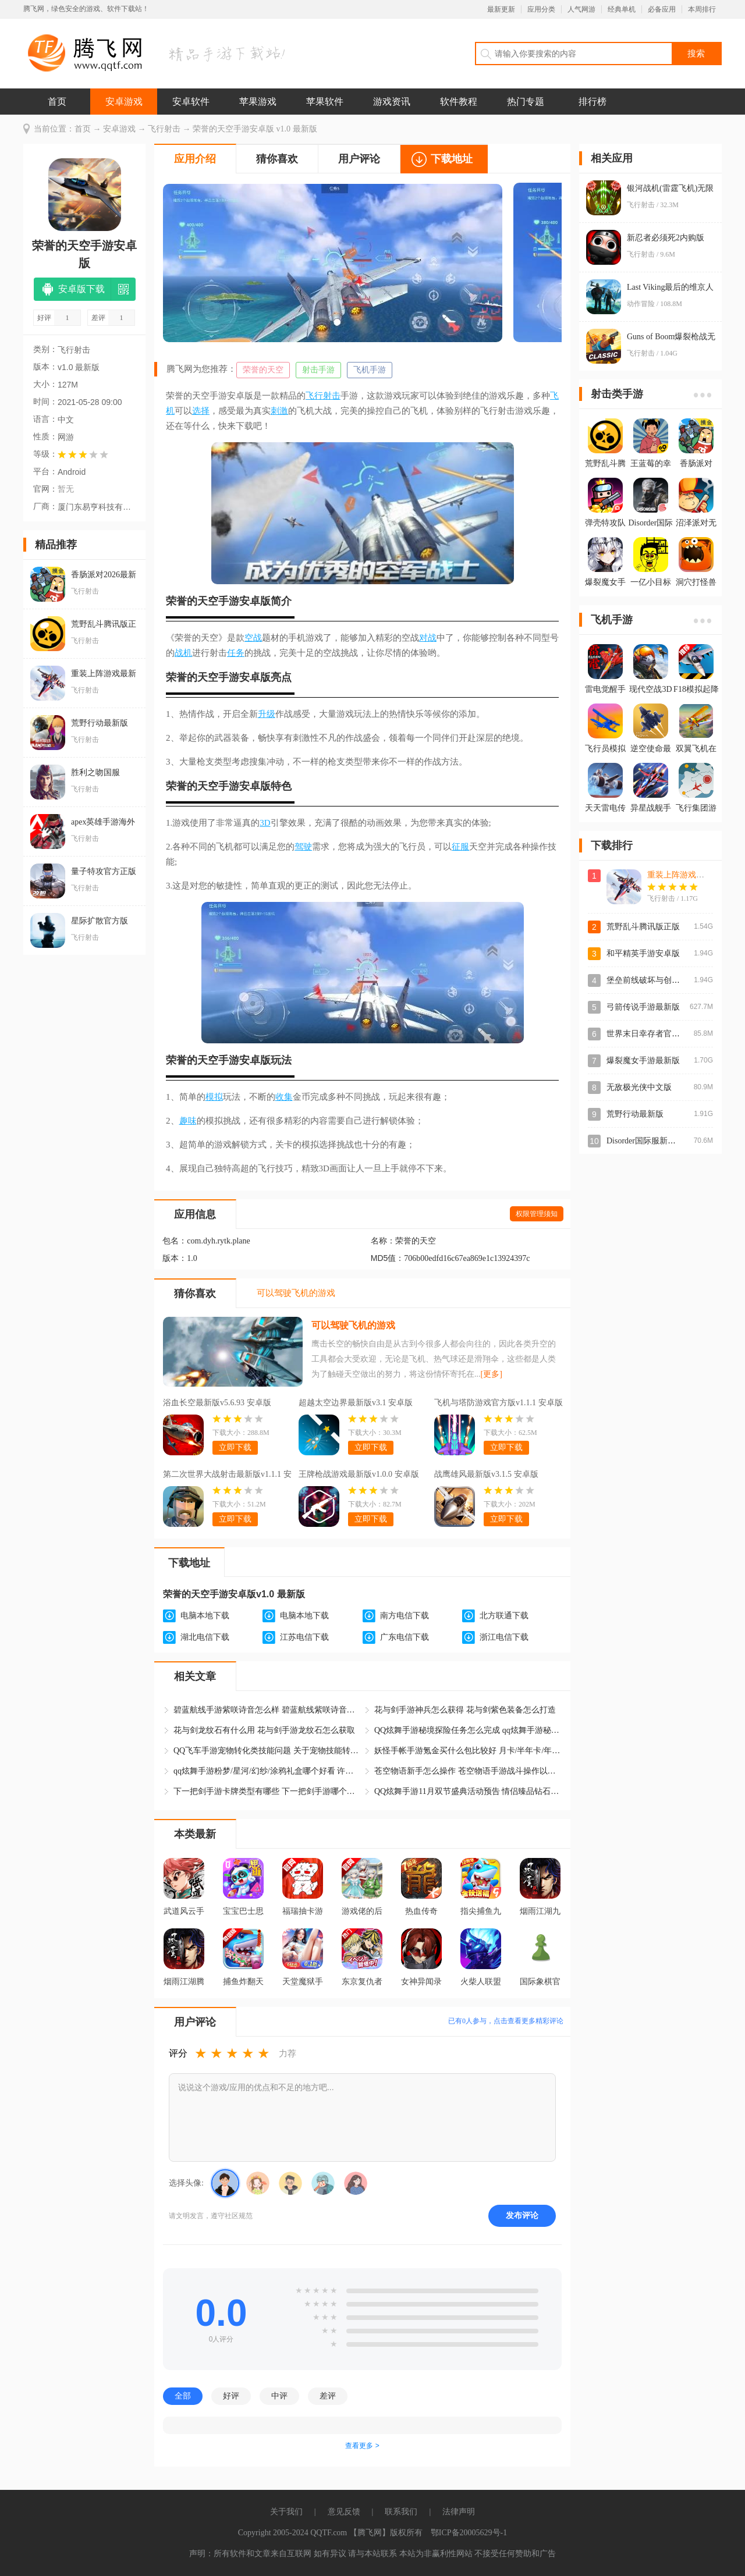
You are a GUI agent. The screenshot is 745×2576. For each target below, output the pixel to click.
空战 (253, 637)
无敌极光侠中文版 (639, 1087)
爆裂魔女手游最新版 (643, 1060)
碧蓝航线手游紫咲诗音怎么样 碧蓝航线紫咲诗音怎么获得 (266, 1710)
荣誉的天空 (263, 369)
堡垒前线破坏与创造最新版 (655, 980)
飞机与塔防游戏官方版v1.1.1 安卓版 (498, 1402)
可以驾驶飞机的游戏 (353, 1325)
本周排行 (702, 9)
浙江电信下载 (504, 1637)
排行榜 (592, 101)
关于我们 (286, 2511)
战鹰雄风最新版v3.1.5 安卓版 (486, 1474)
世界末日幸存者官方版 (647, 1033)
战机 (183, 653)
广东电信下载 (404, 1637)
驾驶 (303, 846)
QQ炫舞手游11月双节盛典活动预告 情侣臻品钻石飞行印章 (467, 1791)
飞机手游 (369, 369)
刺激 (279, 410)
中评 (279, 2395)
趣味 (188, 1120)
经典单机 (622, 9)
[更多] (491, 1374)
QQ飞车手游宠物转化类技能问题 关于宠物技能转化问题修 (266, 1750)
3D (265, 822)
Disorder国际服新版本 (645, 1140)
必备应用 (662, 9)
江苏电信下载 (304, 1637)
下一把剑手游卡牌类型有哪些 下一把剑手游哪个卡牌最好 (266, 1791)
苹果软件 (324, 101)
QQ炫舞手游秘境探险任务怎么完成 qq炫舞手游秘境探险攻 (467, 1730)
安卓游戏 (124, 101)
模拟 (214, 1097)
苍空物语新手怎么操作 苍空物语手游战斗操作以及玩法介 (467, 1771)
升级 (266, 714)
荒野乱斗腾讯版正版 (643, 926)
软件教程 (458, 101)
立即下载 (235, 1447)
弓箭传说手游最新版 (643, 1007)
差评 (328, 2395)
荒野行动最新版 (635, 1114)
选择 (201, 410)
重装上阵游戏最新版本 (688, 874)
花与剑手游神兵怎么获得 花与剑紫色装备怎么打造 (465, 1710)
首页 (57, 101)
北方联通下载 (504, 1615)
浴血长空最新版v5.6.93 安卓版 (217, 1402)
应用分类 (541, 9)
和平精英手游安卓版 (643, 953)
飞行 (314, 395)
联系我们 (401, 2511)
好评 (231, 2395)
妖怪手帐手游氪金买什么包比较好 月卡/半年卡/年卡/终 (467, 1750)
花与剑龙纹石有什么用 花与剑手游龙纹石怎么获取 (264, 1730)
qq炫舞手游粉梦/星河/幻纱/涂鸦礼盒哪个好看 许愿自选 (266, 1771)
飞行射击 (164, 129)
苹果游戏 (257, 101)
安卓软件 (191, 101)
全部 (183, 2395)
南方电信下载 (404, 1615)
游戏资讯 (391, 101)
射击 (331, 395)
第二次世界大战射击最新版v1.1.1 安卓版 (227, 1475)
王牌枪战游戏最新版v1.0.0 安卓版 (359, 1474)
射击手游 (318, 369)
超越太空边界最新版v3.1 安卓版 (356, 1402)
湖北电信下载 (204, 1637)
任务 (235, 653)
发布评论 (522, 2215)
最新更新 (501, 9)
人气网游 (581, 9)
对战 (428, 637)
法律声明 (458, 2511)
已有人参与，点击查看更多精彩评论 (505, 2021)
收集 (284, 1097)
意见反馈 (344, 2511)
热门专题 (525, 101)
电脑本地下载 (204, 1615)
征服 (460, 846)
